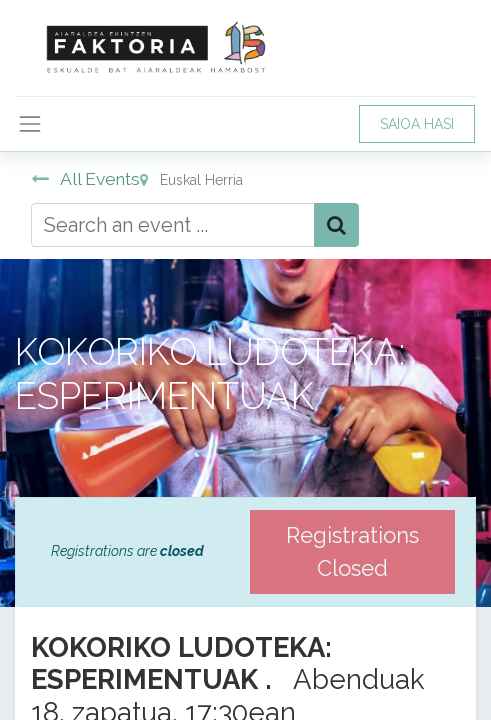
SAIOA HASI (417, 124)
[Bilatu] (336, 225)
